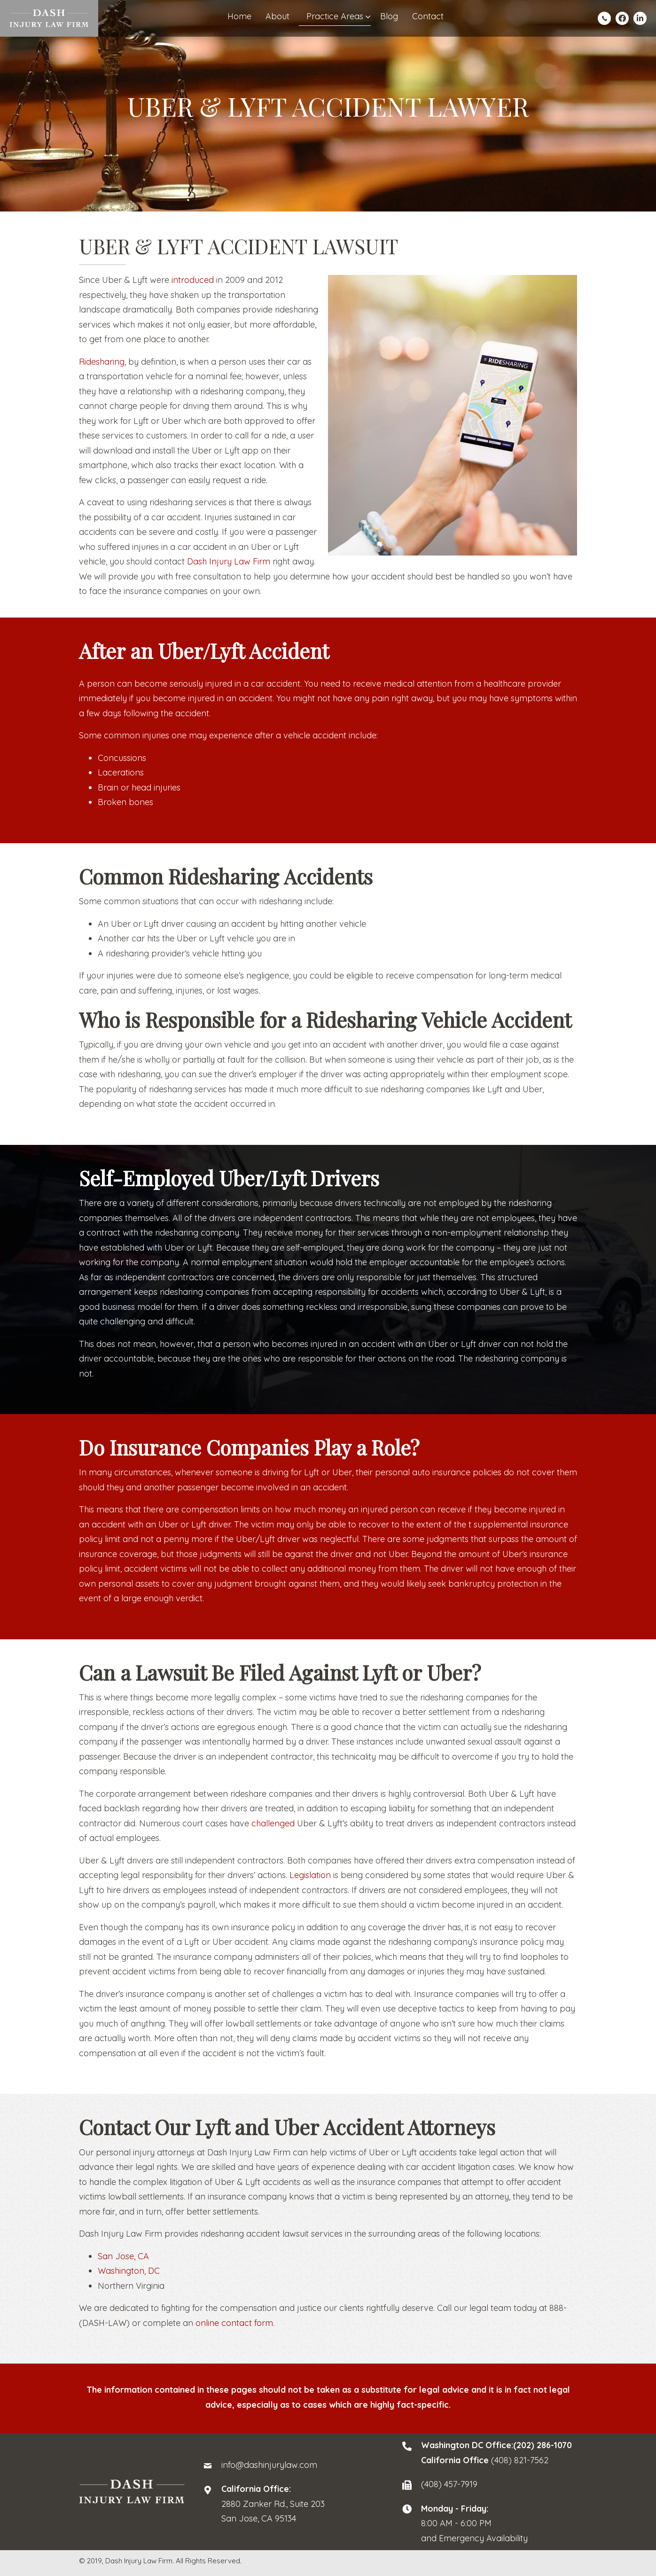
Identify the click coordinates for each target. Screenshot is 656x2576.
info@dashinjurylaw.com (269, 2464)
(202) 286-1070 (542, 2445)
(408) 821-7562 (519, 2460)
